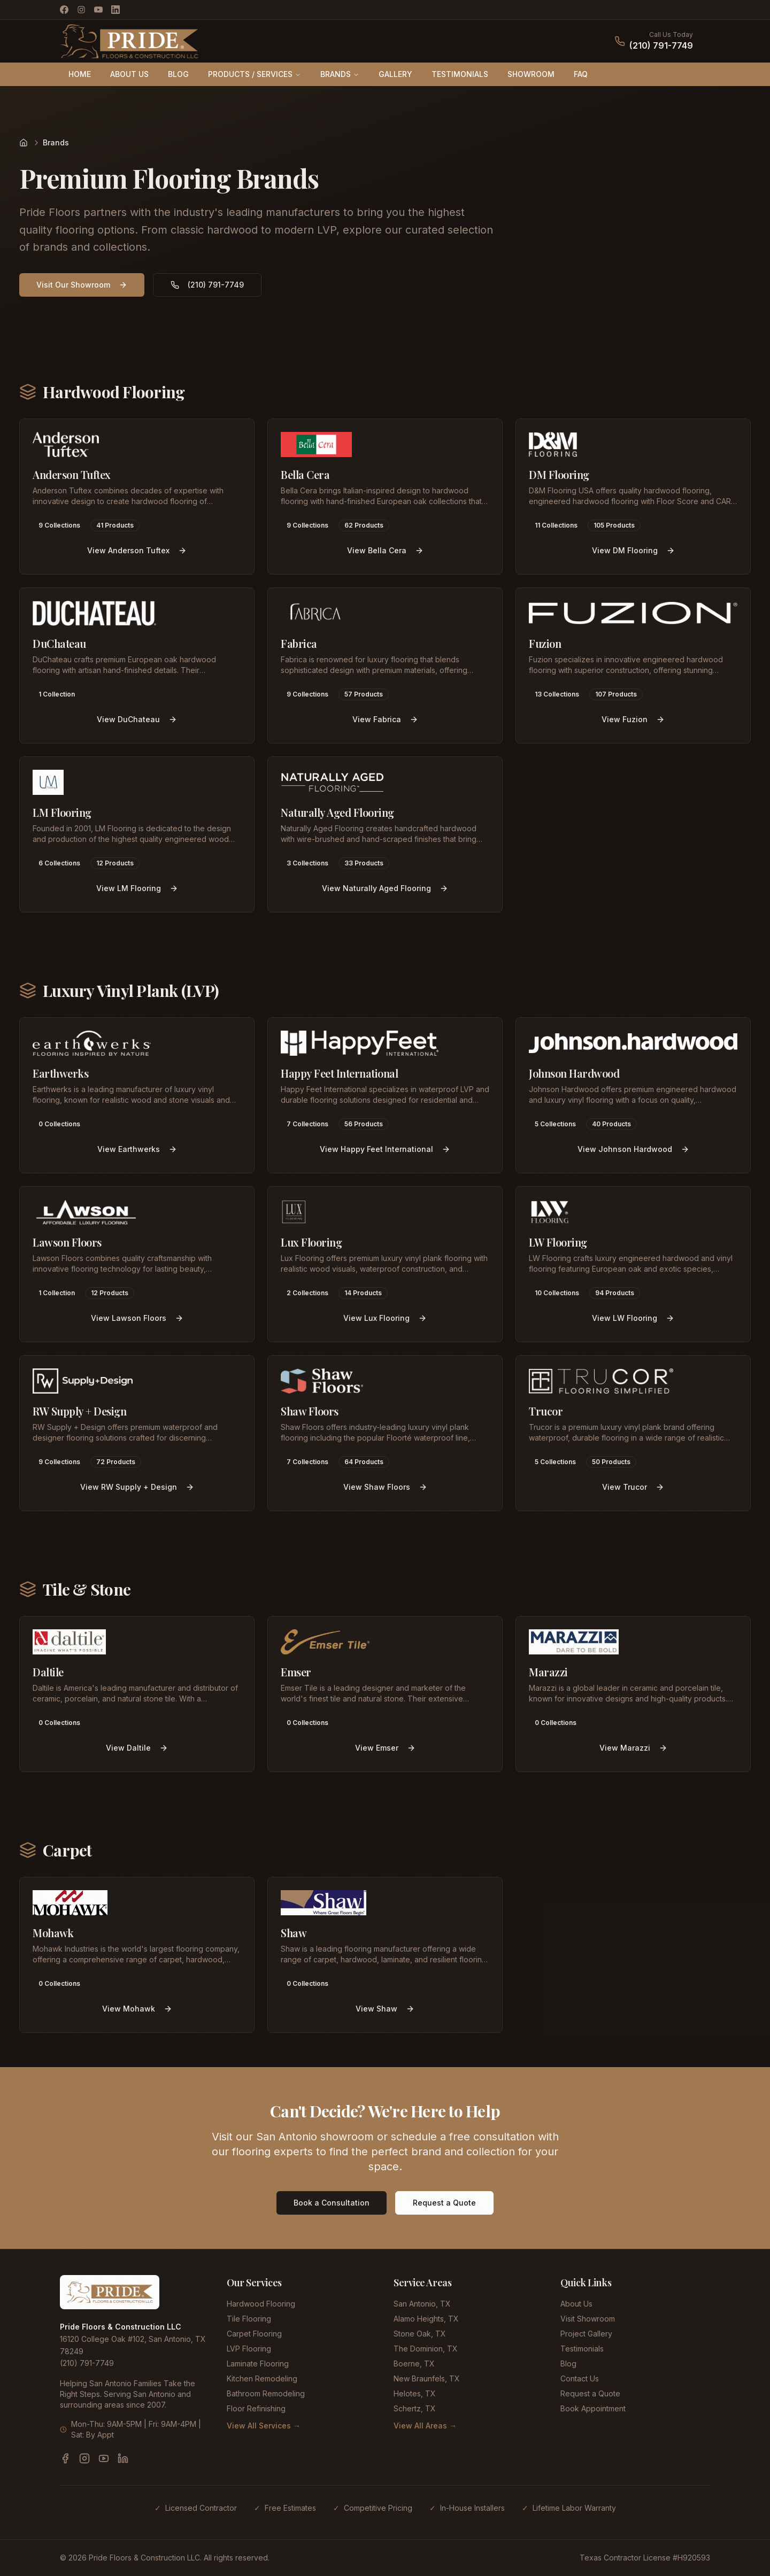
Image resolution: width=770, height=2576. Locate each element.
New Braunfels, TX (427, 2378)
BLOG (178, 74)
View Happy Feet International (385, 1149)
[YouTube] (98, 9)
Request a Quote (444, 2202)
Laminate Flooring (258, 2363)
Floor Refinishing (256, 2408)
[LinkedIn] (115, 9)
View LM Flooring (137, 888)
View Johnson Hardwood (633, 1149)
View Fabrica (385, 719)
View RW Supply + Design (137, 1486)
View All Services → (264, 2425)
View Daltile (137, 1747)
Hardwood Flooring (261, 2303)
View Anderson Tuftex (137, 550)
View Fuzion (633, 719)
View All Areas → (425, 2425)
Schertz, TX (415, 2408)
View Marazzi (633, 1747)
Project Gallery (586, 2333)
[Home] (23, 142)
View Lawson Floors (137, 1317)
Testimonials (582, 2348)
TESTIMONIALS (460, 74)
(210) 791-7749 (661, 45)
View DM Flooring (633, 550)
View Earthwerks (137, 1149)
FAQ (581, 74)
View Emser (385, 1747)
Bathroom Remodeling (266, 2393)
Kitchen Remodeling (262, 2378)
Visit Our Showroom (81, 284)
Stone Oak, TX (420, 2333)
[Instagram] (81, 9)
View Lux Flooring (385, 1317)
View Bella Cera (385, 550)
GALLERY (395, 74)
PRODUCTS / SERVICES (254, 74)
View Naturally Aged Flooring (385, 888)
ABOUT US (129, 74)
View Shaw (385, 2008)
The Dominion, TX (426, 2348)
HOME (79, 74)
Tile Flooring (249, 2318)
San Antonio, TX (422, 2303)
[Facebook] (64, 9)
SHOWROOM (531, 74)
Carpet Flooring (254, 2333)
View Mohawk (137, 2008)
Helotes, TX (415, 2393)
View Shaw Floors (385, 1486)
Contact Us (579, 2378)
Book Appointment (593, 2408)
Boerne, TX (414, 2363)
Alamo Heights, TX (426, 2318)
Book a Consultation (331, 2202)
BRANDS (339, 74)
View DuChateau (137, 719)
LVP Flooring (249, 2348)
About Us (576, 2303)
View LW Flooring (633, 1317)
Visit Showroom (587, 2318)
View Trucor (633, 1486)
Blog (568, 2363)
